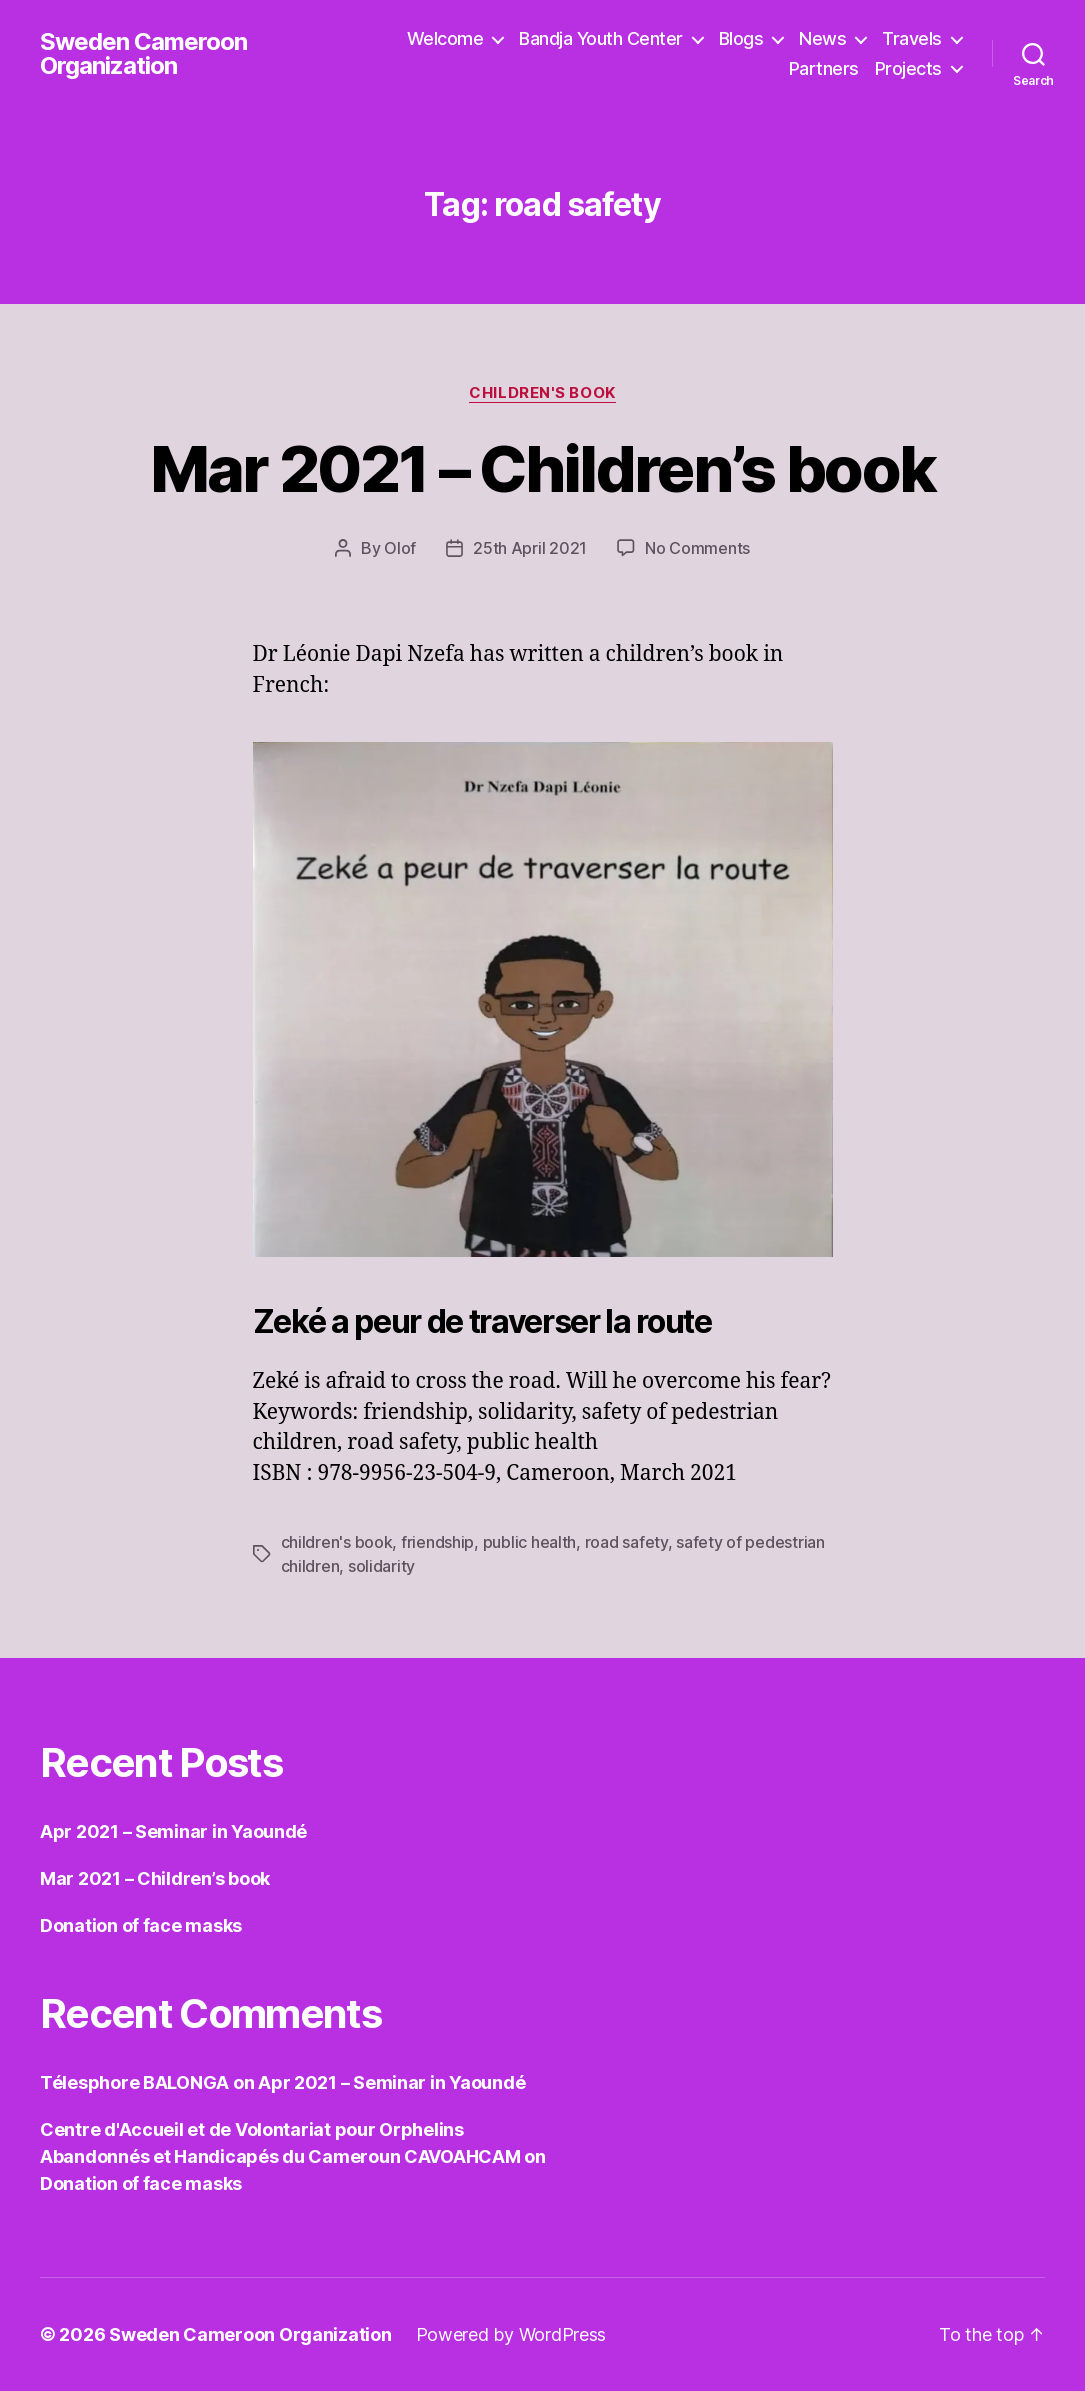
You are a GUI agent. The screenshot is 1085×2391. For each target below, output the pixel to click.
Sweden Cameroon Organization (143, 54)
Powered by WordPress (511, 2334)
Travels (912, 38)
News (822, 38)
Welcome (445, 38)
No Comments (697, 548)
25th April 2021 (530, 548)
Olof (400, 548)
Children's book (542, 393)
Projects (908, 68)
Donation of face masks (141, 1925)
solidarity (381, 1566)
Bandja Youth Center (601, 38)
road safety (626, 1542)
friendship (437, 1542)
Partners (824, 68)
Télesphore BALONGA (134, 2082)
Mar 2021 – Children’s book (543, 468)
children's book (337, 1542)
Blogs (741, 38)
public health (530, 1542)
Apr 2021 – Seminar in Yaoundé (173, 1831)
